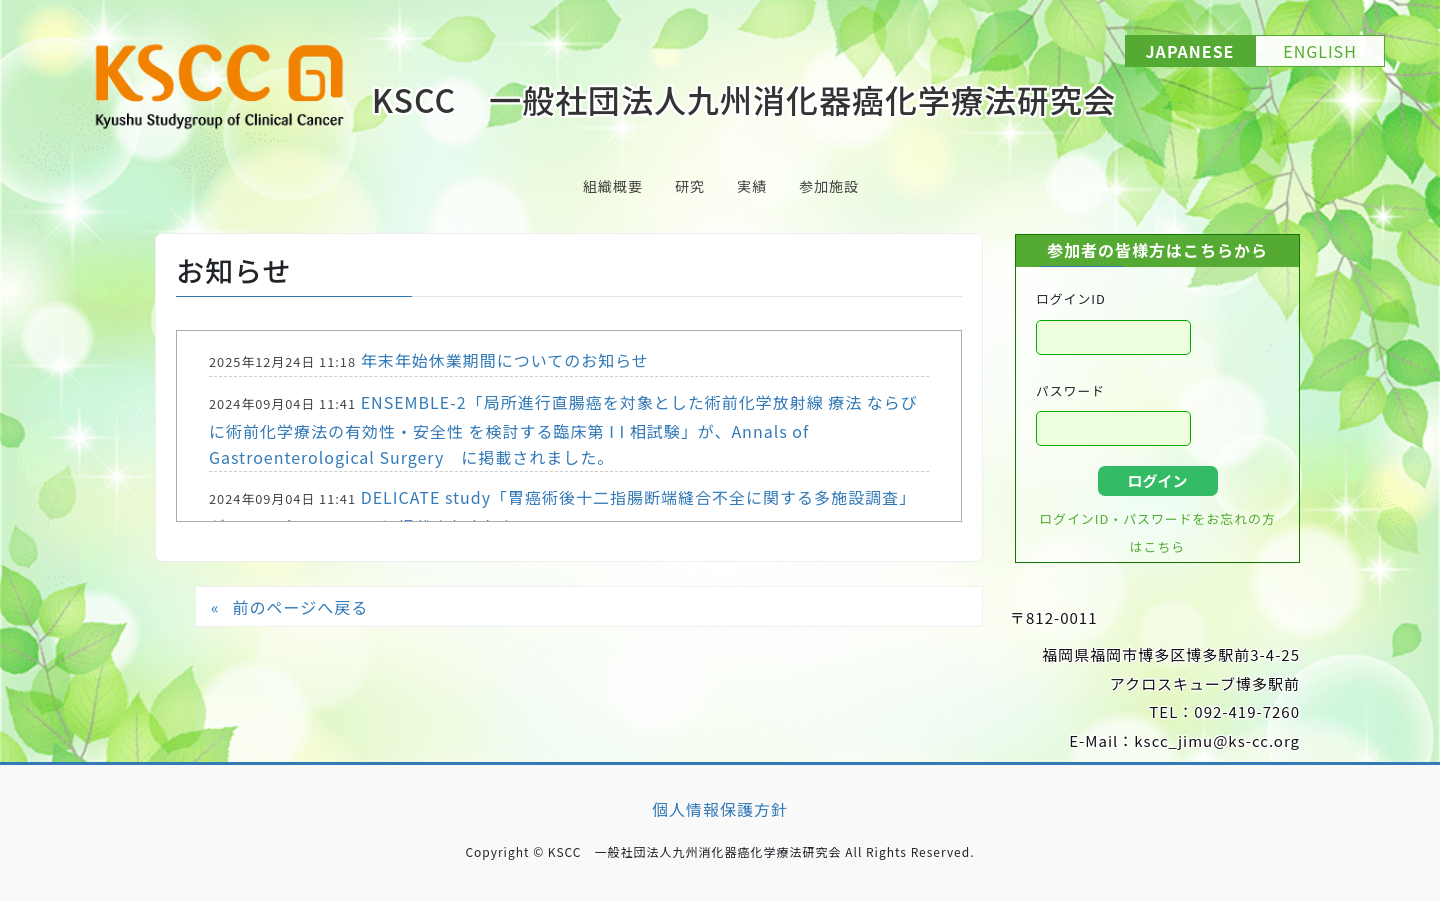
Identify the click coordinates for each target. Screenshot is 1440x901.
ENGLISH (1320, 51)
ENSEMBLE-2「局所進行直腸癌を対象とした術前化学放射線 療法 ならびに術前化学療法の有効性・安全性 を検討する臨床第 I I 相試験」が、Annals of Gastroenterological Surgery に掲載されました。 (563, 429)
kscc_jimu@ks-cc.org (1217, 740)
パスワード (1070, 390)
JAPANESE (1190, 51)
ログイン (1157, 480)
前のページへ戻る (300, 607)
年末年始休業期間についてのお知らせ (505, 360)
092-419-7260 (1247, 711)
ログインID (1071, 298)
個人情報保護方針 (720, 809)
